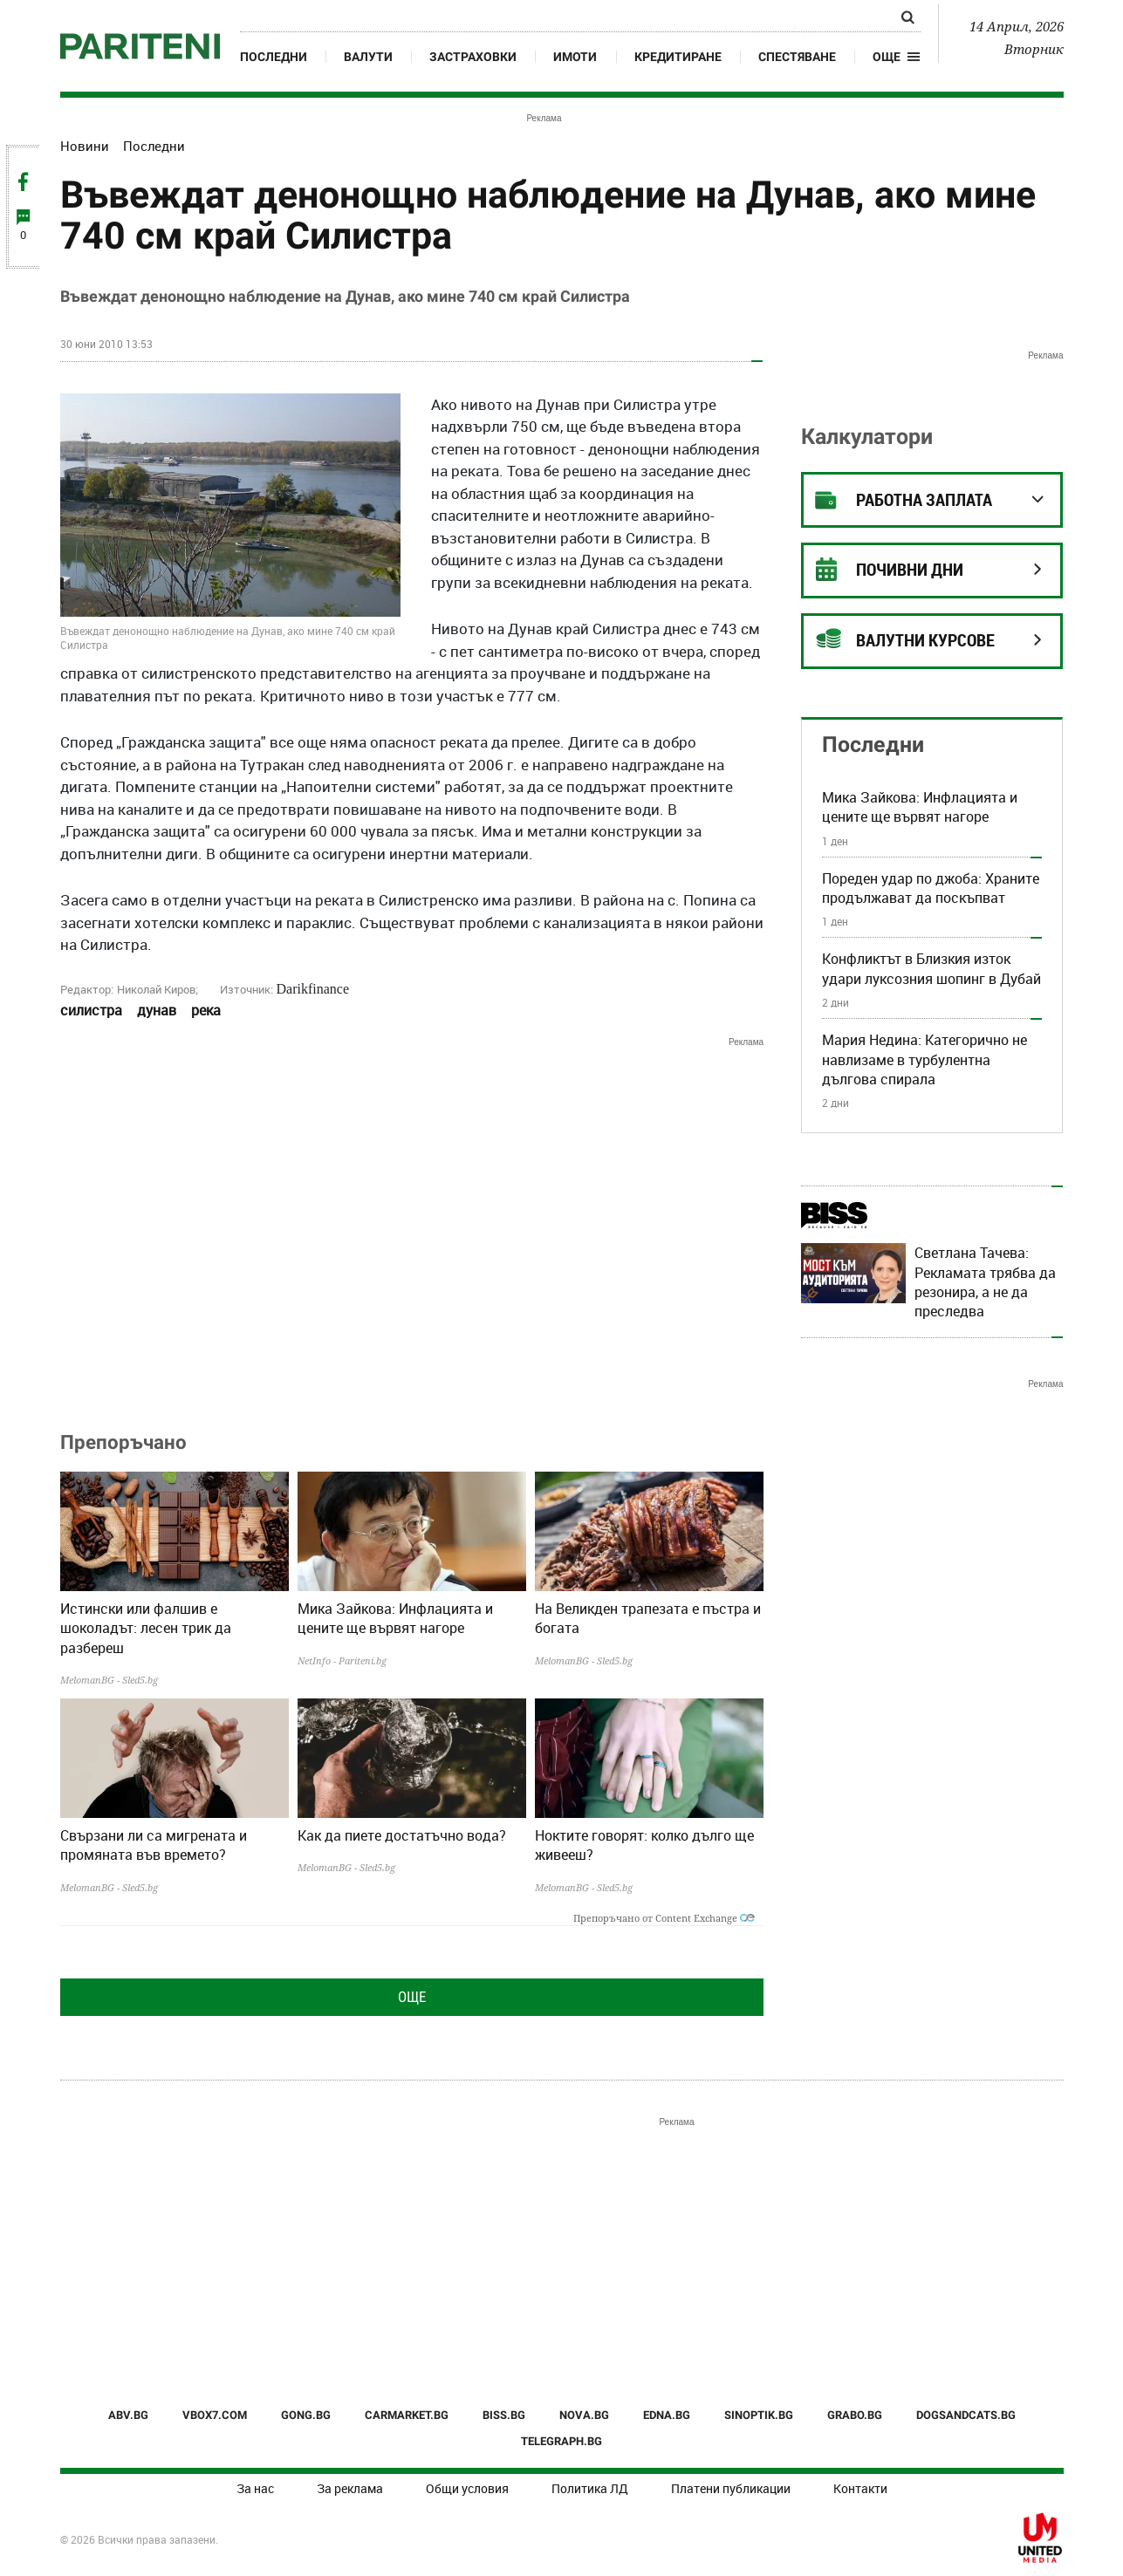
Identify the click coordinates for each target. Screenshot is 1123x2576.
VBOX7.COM (214, 2415)
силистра (91, 1010)
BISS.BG (504, 2415)
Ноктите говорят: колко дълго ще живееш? (644, 1845)
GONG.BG (306, 2415)
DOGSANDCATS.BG (966, 2415)
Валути (368, 57)
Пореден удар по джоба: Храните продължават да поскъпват (930, 888)
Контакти (860, 2488)
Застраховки (473, 57)
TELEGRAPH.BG (561, 2441)
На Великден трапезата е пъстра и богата (648, 1618)
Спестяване (797, 57)
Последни (273, 57)
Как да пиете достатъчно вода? (402, 1835)
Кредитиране (678, 57)
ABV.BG (128, 2415)
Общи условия (467, 2488)
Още (412, 1996)
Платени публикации (731, 2488)
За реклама (350, 2488)
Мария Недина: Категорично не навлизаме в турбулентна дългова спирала (924, 1059)
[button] (897, 57)
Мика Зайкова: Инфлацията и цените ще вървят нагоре (395, 1618)
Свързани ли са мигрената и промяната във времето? (153, 1845)
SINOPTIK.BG (758, 2415)
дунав (156, 1010)
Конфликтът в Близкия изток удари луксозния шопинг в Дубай (931, 968)
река (206, 1010)
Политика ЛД (589, 2488)
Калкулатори (867, 436)
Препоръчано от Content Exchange (664, 1917)
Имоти (575, 57)
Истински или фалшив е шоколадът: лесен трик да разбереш (145, 1628)
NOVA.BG (584, 2415)
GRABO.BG (854, 2415)
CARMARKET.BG (407, 2415)
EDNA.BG (666, 2415)
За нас (255, 2488)
